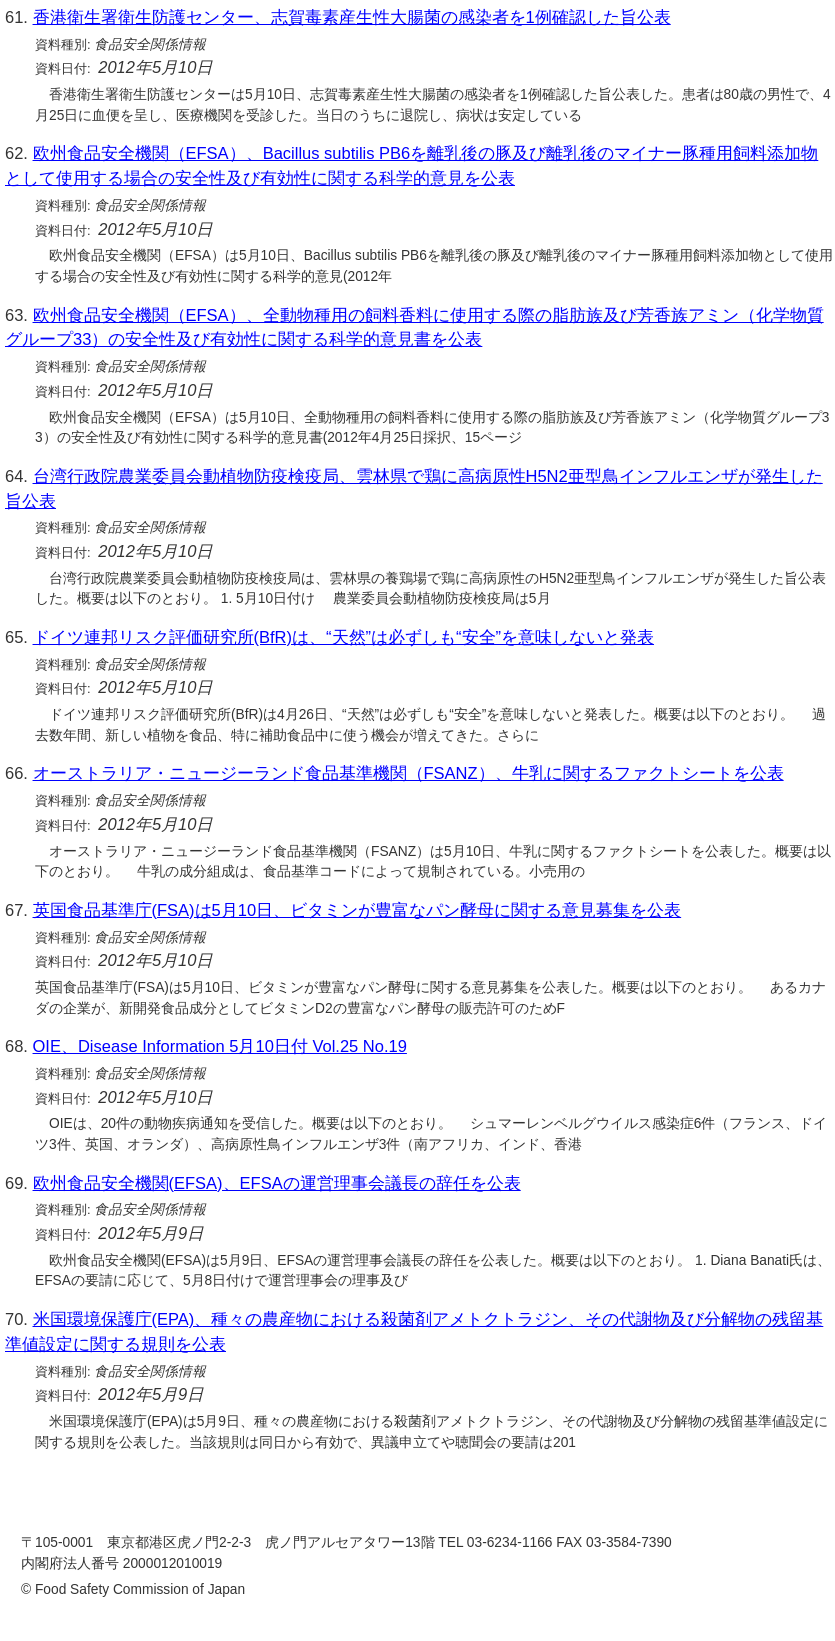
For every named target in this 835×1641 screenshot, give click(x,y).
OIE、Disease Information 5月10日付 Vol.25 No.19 (220, 1046)
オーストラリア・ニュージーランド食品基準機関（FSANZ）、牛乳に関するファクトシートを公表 (408, 773)
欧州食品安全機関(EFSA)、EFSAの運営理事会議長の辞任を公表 (277, 1183)
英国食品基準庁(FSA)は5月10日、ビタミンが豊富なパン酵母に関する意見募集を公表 (357, 910)
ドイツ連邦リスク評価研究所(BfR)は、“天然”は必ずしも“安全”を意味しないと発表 (343, 637)
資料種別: (63, 44)
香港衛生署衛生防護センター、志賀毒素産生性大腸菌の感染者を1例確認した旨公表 (352, 17)
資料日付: (63, 68)
